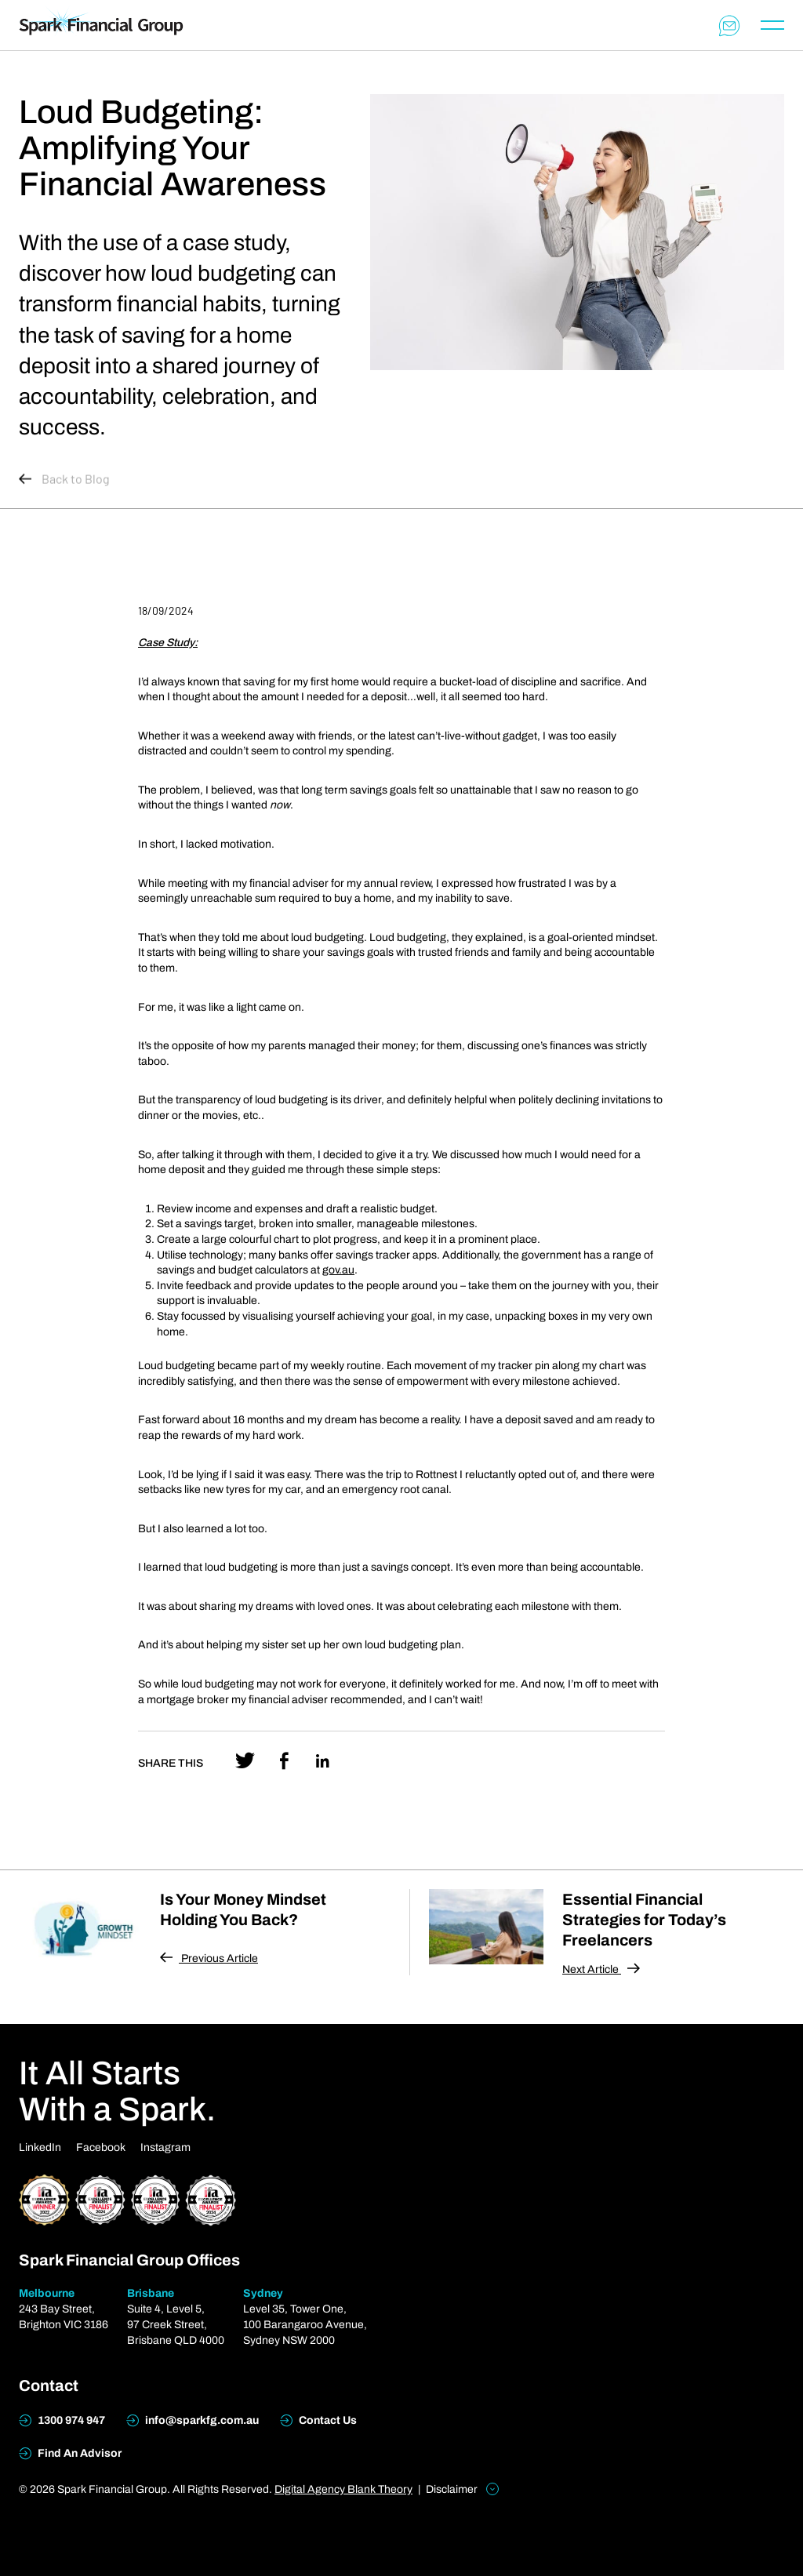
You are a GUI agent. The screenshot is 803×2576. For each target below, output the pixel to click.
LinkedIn (40, 2147)
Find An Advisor (70, 2453)
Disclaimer (462, 2489)
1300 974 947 (62, 2420)
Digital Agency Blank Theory (343, 2489)
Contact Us (318, 2420)
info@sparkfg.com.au (192, 2420)
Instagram (165, 2147)
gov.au (338, 1270)
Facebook (100, 2147)
